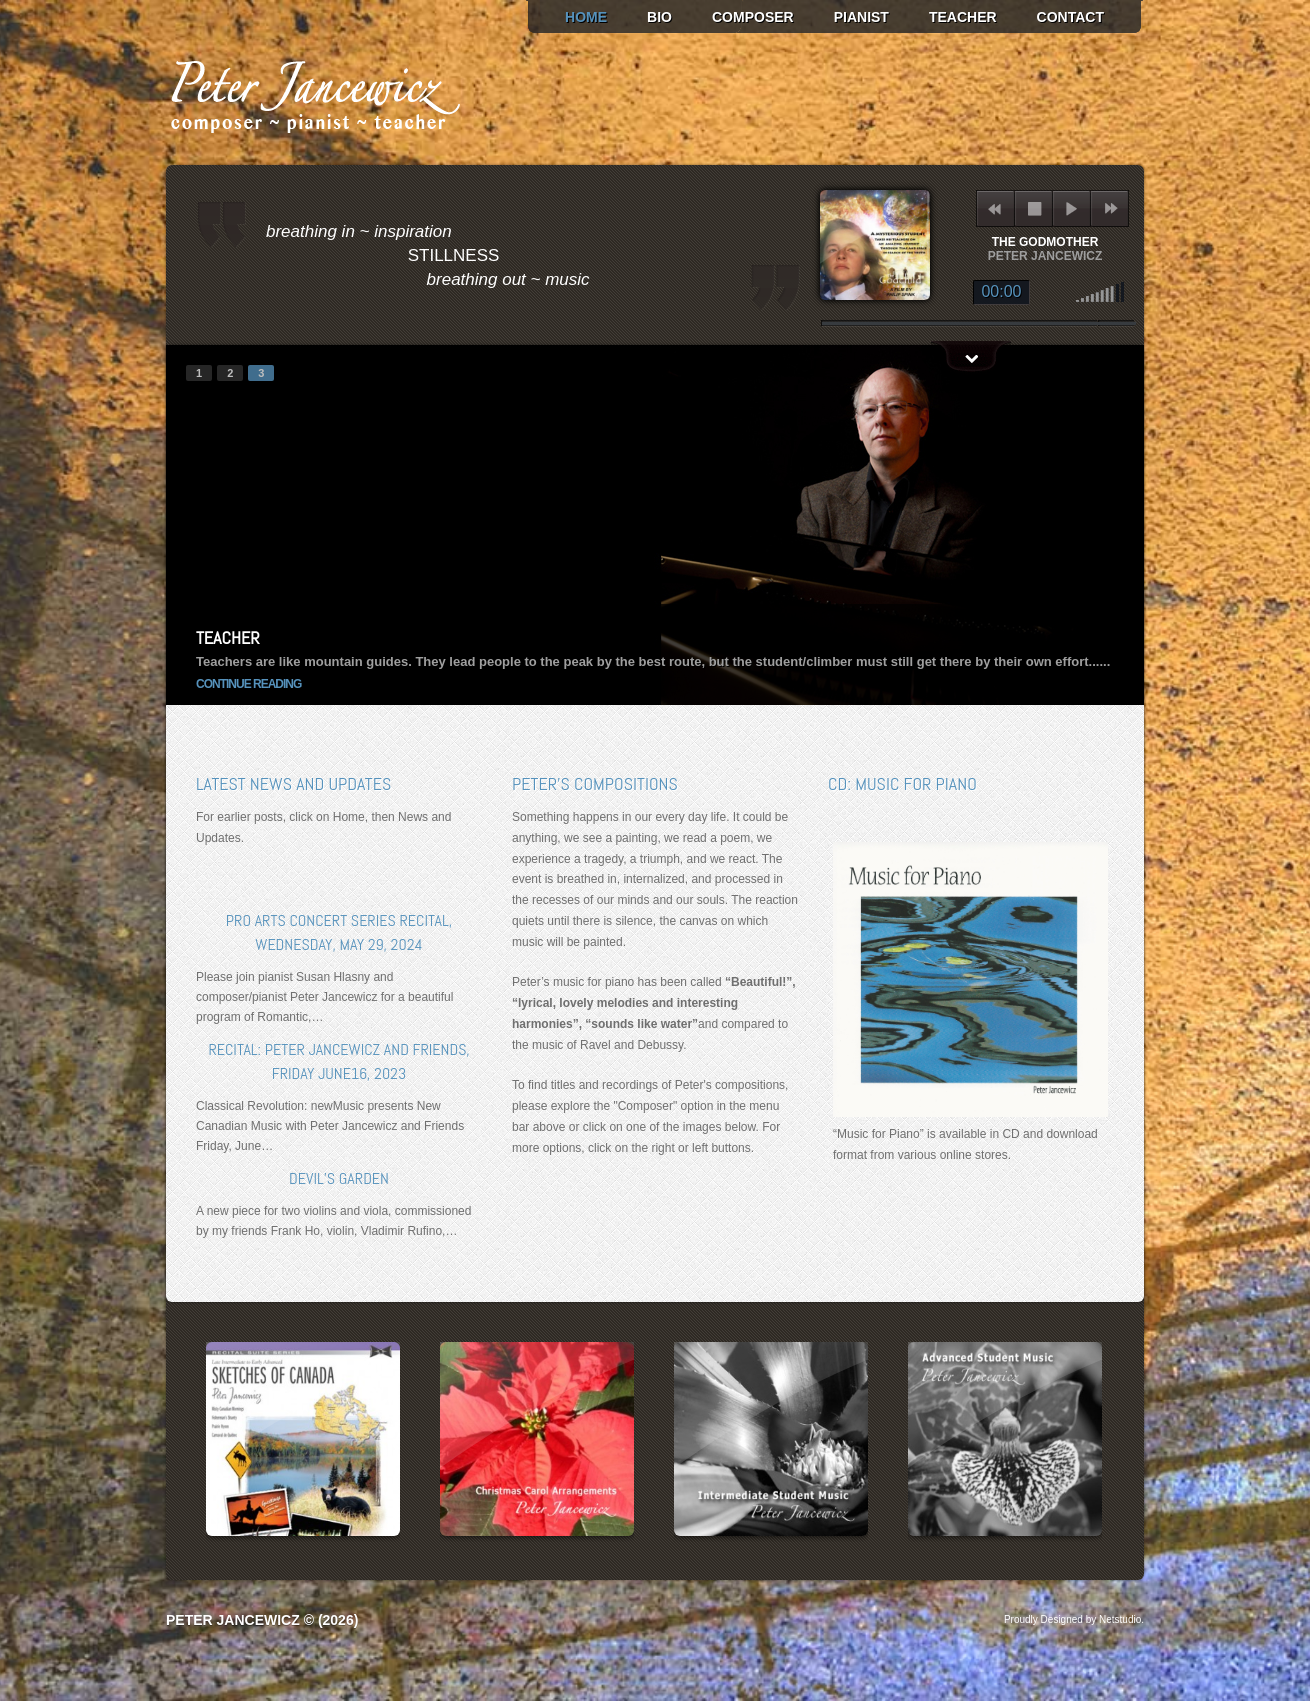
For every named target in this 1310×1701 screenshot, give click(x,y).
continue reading (248, 684)
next (1110, 208)
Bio (659, 17)
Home (586, 17)
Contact (1070, 17)
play (1071, 208)
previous (994, 208)
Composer (753, 17)
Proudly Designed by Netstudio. (1074, 1619)
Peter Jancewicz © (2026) (262, 1620)
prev (214, 525)
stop (1034, 208)
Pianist (861, 17)
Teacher (963, 17)
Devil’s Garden (339, 1178)
